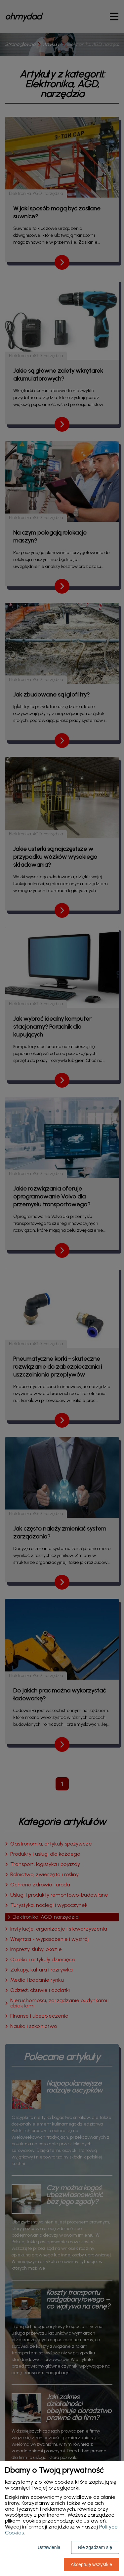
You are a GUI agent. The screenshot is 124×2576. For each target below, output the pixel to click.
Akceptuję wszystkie (91, 2564)
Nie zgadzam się (95, 2547)
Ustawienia (49, 2547)
